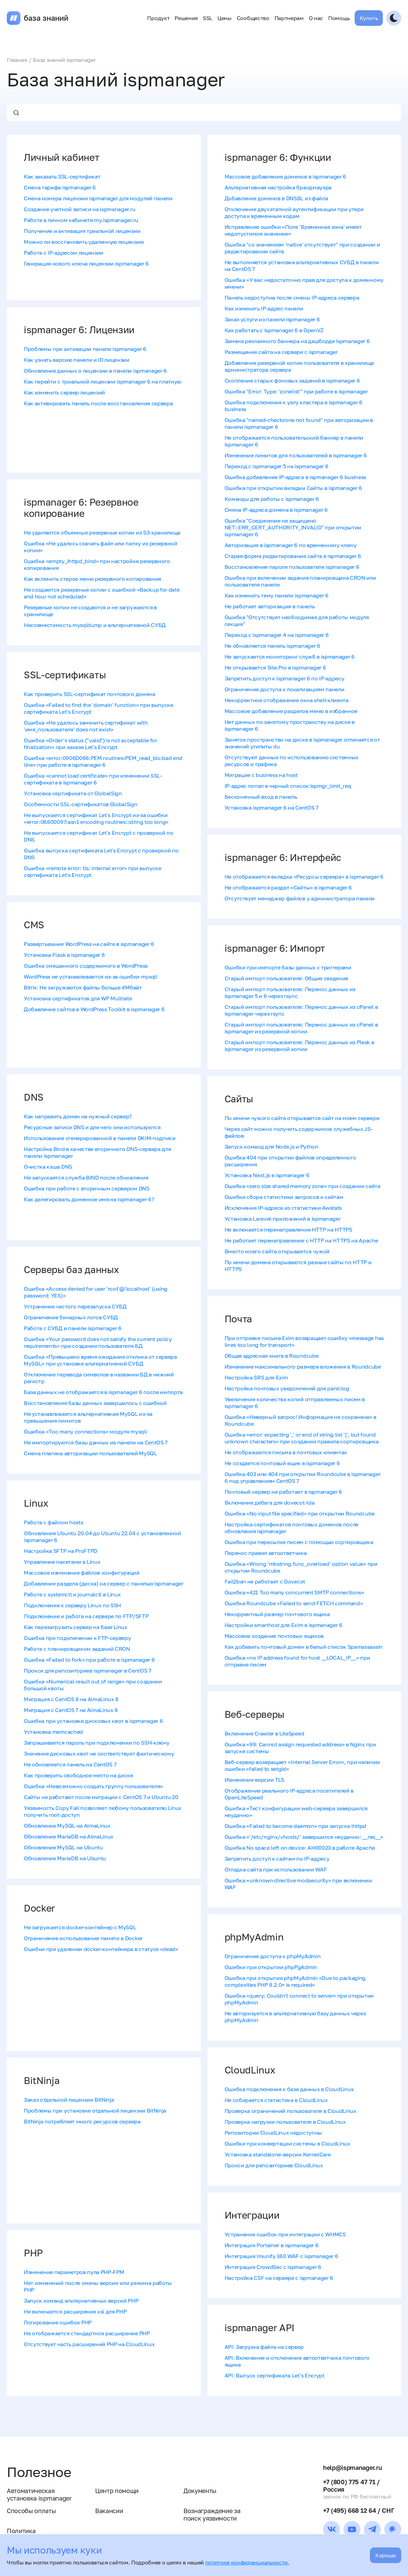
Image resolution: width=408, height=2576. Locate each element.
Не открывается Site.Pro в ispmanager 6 (275, 667)
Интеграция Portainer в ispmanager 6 (272, 2245)
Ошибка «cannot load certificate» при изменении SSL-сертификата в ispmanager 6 (93, 779)
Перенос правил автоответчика (266, 1552)
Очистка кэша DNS (48, 1166)
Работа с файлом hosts (53, 1522)
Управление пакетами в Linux (62, 1561)
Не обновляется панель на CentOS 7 (70, 1764)
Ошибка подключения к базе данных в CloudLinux (289, 2089)
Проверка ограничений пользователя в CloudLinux (290, 2110)
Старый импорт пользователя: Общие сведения (287, 978)
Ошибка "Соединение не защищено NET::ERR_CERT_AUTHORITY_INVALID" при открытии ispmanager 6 (293, 527)
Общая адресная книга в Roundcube (272, 1355)
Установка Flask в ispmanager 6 (64, 954)
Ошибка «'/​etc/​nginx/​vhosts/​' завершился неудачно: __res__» (304, 1836)
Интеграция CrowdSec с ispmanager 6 (273, 2267)
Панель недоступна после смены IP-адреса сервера (292, 297)
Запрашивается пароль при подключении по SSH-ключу (96, 1742)
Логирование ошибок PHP (58, 2322)
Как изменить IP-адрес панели (264, 308)
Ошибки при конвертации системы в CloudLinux (287, 2143)
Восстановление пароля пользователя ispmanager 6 (292, 566)
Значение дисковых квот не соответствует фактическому (99, 1753)
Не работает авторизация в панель (270, 606)
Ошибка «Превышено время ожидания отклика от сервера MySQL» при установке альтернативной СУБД (100, 1360)
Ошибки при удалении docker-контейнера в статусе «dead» (101, 1949)
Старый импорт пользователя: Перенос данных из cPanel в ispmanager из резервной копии (301, 1028)
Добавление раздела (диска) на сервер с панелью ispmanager (103, 1583)
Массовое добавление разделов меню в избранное (291, 711)
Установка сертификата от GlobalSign (73, 793)
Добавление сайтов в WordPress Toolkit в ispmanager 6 (94, 1009)
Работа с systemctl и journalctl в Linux (72, 1594)
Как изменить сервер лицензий (64, 392)
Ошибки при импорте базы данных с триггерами (288, 967)
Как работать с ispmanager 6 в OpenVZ (274, 330)
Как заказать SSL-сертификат (62, 176)
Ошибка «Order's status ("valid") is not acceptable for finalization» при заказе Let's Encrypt (90, 743)
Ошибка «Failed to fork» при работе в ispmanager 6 (89, 1659)
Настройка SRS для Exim (256, 1377)
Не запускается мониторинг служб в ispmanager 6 (290, 656)
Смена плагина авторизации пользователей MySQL (90, 1453)
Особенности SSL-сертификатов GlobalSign (81, 804)
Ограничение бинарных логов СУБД (71, 1317)
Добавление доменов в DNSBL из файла (276, 198)
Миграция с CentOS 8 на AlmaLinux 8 (71, 1699)
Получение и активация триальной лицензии (82, 230)
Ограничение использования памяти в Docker (83, 1938)
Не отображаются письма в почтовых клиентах (286, 1452)
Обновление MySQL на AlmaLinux (67, 1825)
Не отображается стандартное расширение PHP (87, 2333)
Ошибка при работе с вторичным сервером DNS (86, 1188)
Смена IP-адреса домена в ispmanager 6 (276, 509)
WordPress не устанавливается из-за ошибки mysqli (90, 976)
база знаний (46, 18)
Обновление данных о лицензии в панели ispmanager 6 (95, 370)
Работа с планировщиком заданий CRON (77, 1648)
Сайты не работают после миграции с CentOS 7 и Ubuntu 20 (101, 1797)
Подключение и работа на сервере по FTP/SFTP (86, 1616)
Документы (199, 2490)
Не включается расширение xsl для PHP (75, 2311)
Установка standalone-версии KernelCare (278, 2154)
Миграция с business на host (261, 775)
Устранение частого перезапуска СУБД (75, 1306)
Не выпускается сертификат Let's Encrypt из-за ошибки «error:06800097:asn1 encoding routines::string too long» (96, 818)
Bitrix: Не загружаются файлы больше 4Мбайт (83, 987)
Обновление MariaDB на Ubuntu (65, 1858)
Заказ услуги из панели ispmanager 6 (272, 319)
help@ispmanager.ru (352, 2467)
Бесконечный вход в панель (261, 796)
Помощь (339, 18)
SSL (207, 18)
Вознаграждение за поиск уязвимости (212, 2514)
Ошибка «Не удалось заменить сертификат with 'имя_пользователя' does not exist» (85, 726)
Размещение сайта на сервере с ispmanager (281, 352)
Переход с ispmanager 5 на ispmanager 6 (277, 466)
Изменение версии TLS (255, 1779)
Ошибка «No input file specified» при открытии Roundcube (300, 1513)
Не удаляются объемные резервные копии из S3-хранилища (102, 532)
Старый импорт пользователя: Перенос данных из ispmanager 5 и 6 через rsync (290, 992)
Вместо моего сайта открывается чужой (277, 1251)
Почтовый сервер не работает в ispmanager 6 (283, 1491)
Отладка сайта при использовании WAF (276, 1869)
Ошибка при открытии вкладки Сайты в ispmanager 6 (293, 488)
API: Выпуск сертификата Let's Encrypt (274, 2375)
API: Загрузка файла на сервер (264, 2346)
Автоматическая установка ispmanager (39, 2494)
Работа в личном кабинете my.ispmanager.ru (81, 220)
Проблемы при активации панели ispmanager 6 (85, 348)
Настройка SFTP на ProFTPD (60, 1550)
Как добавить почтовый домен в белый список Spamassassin (304, 1646)
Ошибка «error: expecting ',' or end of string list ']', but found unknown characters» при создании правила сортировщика (302, 1438)
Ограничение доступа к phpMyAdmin (273, 1956)
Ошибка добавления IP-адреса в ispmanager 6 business (296, 477)
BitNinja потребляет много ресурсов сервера (82, 2121)
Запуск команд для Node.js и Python (271, 1146)
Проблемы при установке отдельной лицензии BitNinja (95, 2110)
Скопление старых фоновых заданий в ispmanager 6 (292, 380)
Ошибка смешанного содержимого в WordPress (86, 965)
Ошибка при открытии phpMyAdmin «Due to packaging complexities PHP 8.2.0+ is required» (295, 1981)
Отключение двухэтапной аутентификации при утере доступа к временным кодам (294, 212)
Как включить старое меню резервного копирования (92, 578)
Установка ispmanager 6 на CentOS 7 (271, 807)
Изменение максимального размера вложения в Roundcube (303, 1366)
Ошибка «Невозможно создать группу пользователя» (93, 1786)
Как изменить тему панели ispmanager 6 (277, 595)
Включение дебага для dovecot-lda (270, 1502)
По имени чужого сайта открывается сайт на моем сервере (302, 1118)
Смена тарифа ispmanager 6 (60, 187)
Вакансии (109, 2510)
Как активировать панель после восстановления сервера (98, 403)
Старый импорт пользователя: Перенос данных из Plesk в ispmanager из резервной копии (299, 1045)
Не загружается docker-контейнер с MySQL (80, 1927)
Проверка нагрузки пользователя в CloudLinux (285, 2121)
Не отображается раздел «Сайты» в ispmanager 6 (288, 887)
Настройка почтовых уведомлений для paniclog (287, 1388)
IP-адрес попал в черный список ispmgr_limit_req (288, 785)
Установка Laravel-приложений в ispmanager (283, 1218)
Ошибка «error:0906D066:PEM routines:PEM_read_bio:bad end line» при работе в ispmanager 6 (103, 761)
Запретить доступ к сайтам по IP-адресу (277, 1858)
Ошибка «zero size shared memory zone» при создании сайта (302, 1186)
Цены (224, 18)
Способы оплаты (31, 2510)
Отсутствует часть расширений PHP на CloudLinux (89, 2344)
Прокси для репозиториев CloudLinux (274, 2165)
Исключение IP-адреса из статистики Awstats (283, 1207)
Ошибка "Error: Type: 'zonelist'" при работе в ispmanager (296, 391)
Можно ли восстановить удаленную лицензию (84, 241)
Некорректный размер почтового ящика (277, 1614)
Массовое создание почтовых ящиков (274, 1635)
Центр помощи (117, 2490)
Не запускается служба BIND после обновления (86, 1177)
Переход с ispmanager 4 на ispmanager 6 (277, 634)
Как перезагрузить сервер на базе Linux (75, 1627)
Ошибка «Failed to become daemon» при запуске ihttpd (296, 1826)
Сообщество (253, 18)
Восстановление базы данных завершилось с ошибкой (95, 1403)
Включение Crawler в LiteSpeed (264, 1733)
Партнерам (289, 18)
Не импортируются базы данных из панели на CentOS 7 (95, 1442)
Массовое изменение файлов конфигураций (82, 1572)
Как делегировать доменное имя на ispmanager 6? (89, 1199)
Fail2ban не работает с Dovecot (265, 1581)
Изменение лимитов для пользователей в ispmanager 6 (296, 455)
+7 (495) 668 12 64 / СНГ (358, 2510)
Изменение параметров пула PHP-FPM (74, 2272)
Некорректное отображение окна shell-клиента (287, 700)
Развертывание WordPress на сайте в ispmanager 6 (89, 943)
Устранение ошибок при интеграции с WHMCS (285, 2234)
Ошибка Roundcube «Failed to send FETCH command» (294, 1603)
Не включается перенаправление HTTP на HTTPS (288, 1229)
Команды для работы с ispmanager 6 (272, 498)
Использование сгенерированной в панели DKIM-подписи (100, 1138)
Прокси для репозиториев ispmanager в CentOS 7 (87, 1670)
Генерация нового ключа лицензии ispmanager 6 (86, 263)
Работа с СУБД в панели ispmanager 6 (73, 1328)
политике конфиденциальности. (247, 2562)
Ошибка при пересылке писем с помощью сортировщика (299, 1542)
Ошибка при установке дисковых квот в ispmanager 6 (93, 1720)
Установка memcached (53, 1731)
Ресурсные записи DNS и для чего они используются (92, 1127)
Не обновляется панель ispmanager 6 (272, 645)
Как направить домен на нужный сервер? (78, 1116)
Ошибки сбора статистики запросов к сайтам (284, 1196)
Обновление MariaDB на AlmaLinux (68, 1836)
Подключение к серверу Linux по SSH (72, 1605)
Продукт (158, 18)
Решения (186, 18)
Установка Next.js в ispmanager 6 (267, 1175)
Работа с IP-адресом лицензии (63, 252)
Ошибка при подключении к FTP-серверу (77, 1637)
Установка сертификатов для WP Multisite (78, 998)
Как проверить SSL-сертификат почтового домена (89, 694)
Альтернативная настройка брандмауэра (278, 187)
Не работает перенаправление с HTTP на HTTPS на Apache (301, 1240)
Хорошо (385, 2555)
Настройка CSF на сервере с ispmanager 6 (279, 2277)
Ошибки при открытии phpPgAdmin (271, 1967)
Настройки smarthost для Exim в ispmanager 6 (283, 1625)
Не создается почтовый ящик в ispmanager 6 (282, 1463)
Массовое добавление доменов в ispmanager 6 (286, 176)
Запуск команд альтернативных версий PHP (81, 2300)
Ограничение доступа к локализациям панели (284, 689)
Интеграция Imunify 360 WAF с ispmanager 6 (281, 2256)
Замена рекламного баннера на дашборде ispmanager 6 (297, 341)
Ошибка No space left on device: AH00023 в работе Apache (300, 1847)
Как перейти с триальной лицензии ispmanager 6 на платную (102, 381)
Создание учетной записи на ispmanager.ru (79, 209)
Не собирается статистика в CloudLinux (276, 2100)
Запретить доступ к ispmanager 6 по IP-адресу (284, 678)
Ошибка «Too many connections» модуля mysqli (85, 1431)
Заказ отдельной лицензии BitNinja (69, 2099)
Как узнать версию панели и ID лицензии (76, 359)
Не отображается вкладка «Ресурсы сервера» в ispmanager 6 (304, 876)
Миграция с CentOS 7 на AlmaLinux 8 (71, 1710)
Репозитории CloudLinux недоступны (273, 2132)
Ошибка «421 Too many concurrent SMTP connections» (294, 1592)
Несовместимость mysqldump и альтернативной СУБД (95, 625)
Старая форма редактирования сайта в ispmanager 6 (293, 556)
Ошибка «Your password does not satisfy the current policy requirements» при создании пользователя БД (98, 1342)
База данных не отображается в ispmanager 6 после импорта (103, 1392)
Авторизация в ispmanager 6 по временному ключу (291, 545)
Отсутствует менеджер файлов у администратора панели (300, 898)
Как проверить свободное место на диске (78, 1775)
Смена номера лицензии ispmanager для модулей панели (98, 198)
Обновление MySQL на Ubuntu (63, 1847)
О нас (316, 18)
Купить (369, 18)
